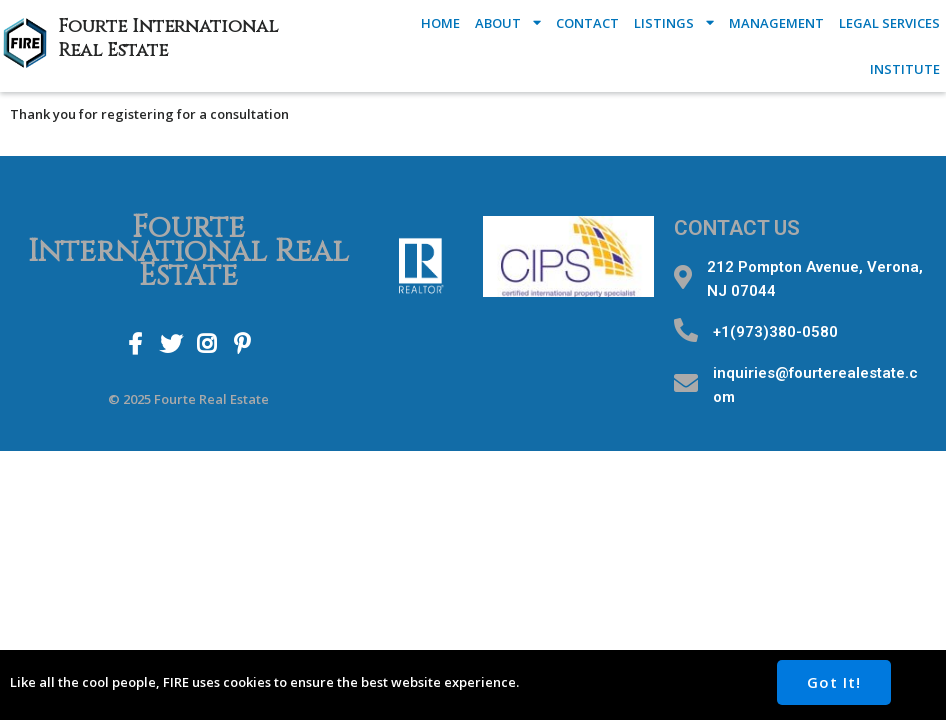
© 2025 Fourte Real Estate (188, 399)
